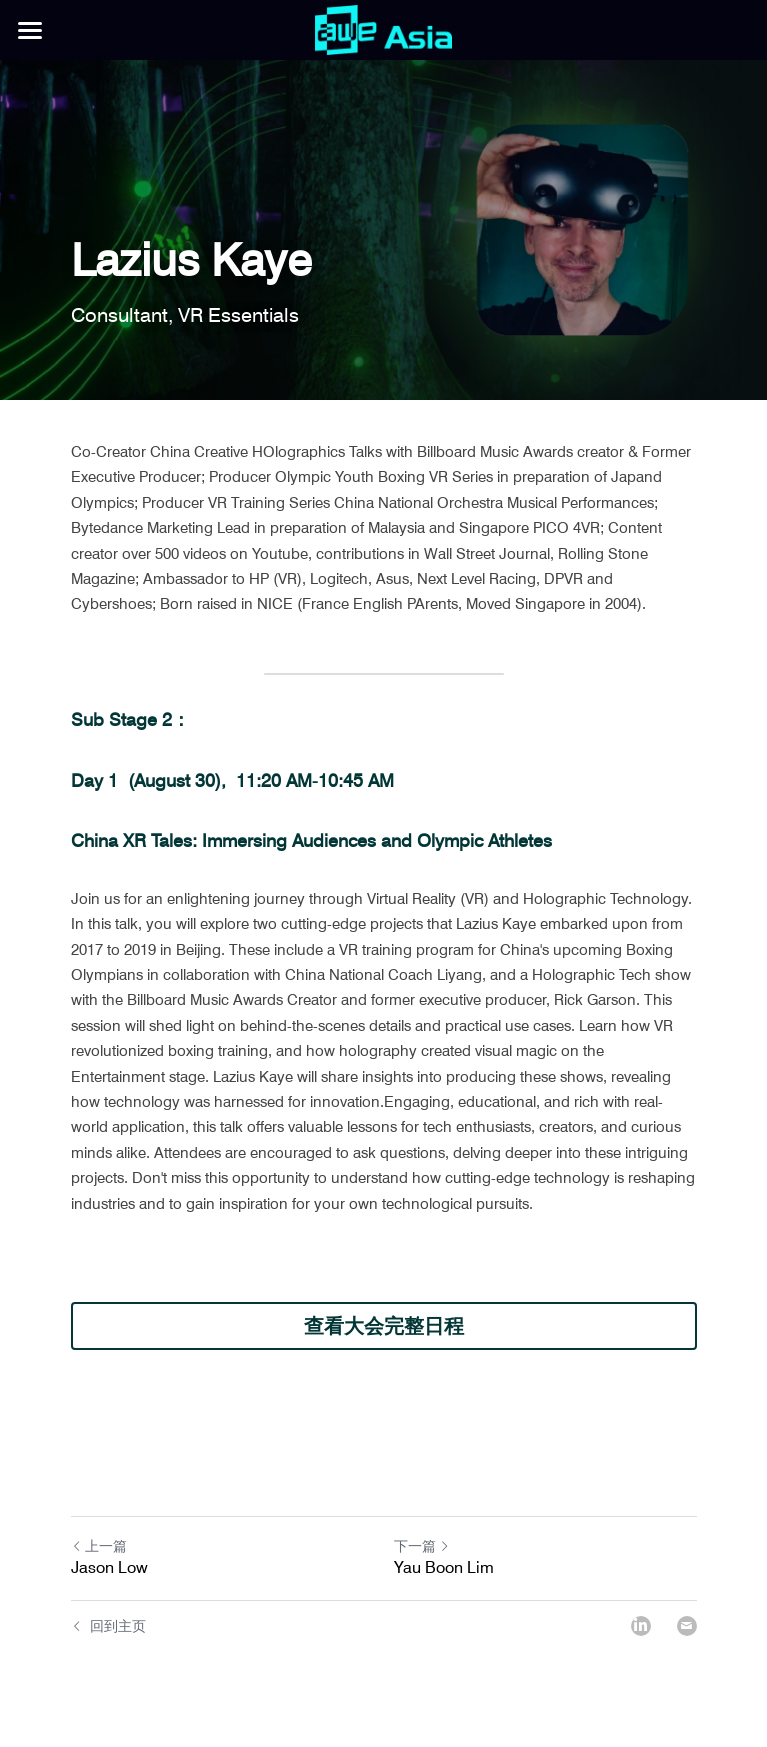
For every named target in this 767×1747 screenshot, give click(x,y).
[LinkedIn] (641, 1626)
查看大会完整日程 (384, 1326)
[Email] (687, 1626)
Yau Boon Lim (444, 1567)
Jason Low (109, 1567)
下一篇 (422, 1546)
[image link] (383, 28)
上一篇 (99, 1546)
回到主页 (108, 1626)
